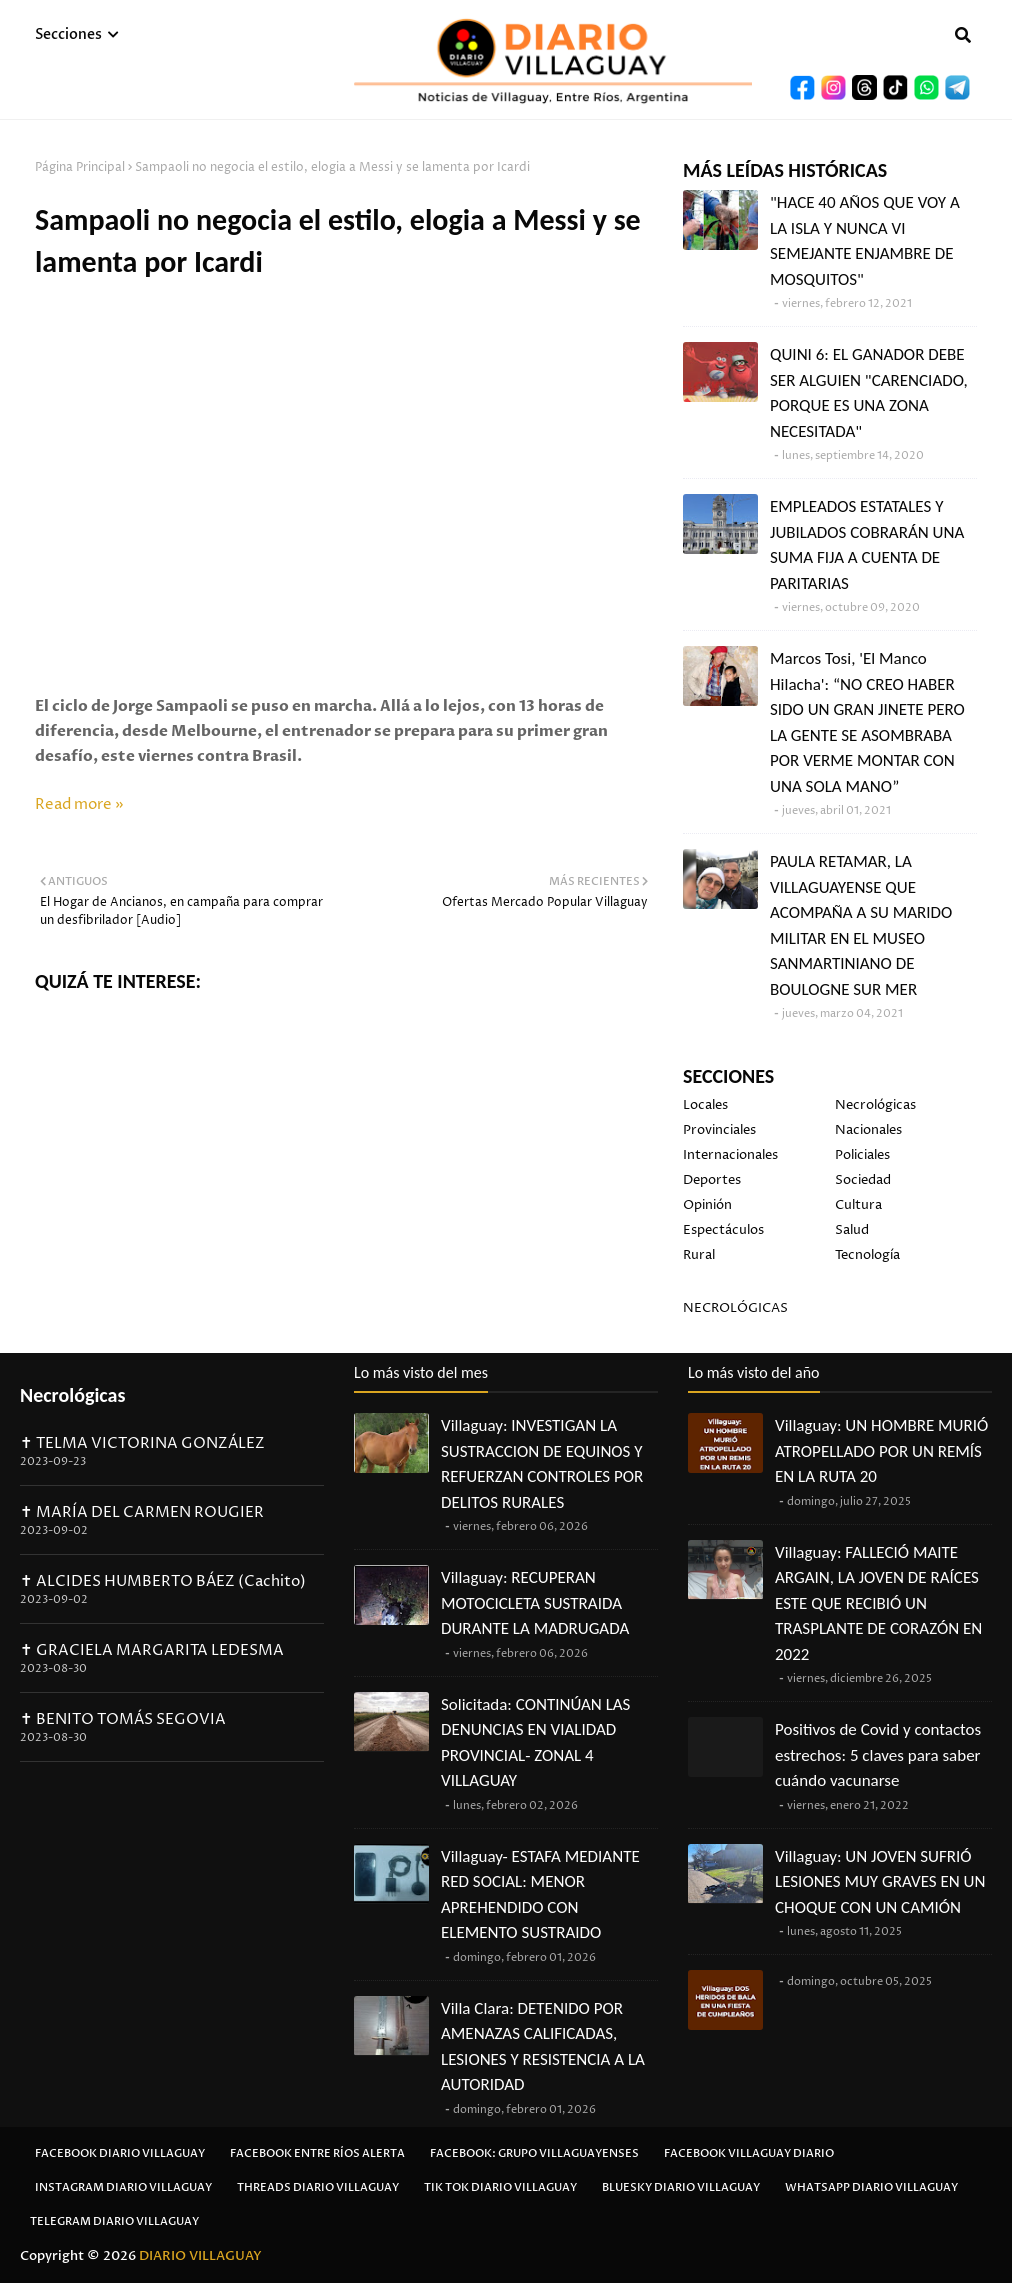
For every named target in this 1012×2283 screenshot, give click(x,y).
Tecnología (867, 1255)
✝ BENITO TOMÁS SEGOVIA (123, 1719)
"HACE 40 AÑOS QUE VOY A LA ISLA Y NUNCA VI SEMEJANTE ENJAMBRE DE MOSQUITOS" (865, 241)
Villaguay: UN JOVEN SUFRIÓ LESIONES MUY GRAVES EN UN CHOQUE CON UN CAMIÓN (880, 1882)
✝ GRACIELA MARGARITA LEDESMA (152, 1650)
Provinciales (719, 1130)
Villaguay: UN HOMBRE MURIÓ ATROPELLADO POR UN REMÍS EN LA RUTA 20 (881, 1451)
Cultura (858, 1205)
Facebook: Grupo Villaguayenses (534, 2153)
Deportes (712, 1180)
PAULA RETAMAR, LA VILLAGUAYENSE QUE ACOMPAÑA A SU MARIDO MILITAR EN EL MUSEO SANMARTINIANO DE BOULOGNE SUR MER (861, 925)
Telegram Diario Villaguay (114, 2221)
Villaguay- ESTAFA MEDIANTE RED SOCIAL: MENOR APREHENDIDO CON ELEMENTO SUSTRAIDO (540, 1895)
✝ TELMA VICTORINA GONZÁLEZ (142, 1443)
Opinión (707, 1205)
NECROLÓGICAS (735, 1308)
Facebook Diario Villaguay (120, 2153)
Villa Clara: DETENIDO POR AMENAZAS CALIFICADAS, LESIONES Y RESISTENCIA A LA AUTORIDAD (543, 2047)
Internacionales (730, 1155)
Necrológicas (875, 1105)
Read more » (79, 804)
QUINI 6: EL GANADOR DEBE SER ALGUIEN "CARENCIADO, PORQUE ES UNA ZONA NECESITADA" (869, 393)
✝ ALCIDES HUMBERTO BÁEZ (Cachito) (163, 1581)
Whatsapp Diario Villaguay (871, 2187)
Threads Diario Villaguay (318, 2187)
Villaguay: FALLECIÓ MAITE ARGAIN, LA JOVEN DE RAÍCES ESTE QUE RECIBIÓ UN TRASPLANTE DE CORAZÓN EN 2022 (878, 1603)
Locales (705, 1105)
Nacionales (868, 1130)
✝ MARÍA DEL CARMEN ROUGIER (142, 1512)
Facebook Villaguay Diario (749, 2153)
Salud (852, 1230)
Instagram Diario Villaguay (123, 2187)
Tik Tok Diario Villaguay (500, 2187)
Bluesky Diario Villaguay (681, 2187)
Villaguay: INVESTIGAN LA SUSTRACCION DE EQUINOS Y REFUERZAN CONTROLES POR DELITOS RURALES (542, 1464)
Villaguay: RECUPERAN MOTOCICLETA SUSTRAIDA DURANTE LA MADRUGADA (535, 1603)
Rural (699, 1255)
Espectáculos (723, 1230)
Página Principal (80, 167)
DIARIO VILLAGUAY (200, 2256)
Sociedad (863, 1180)
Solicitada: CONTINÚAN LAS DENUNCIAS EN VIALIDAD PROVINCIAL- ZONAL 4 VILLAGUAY (535, 1743)
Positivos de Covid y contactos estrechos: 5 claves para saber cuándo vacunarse (878, 1755)
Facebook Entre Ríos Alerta (317, 2153)
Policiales (862, 1155)
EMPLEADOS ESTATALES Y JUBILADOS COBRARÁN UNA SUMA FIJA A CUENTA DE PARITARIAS (867, 545)
